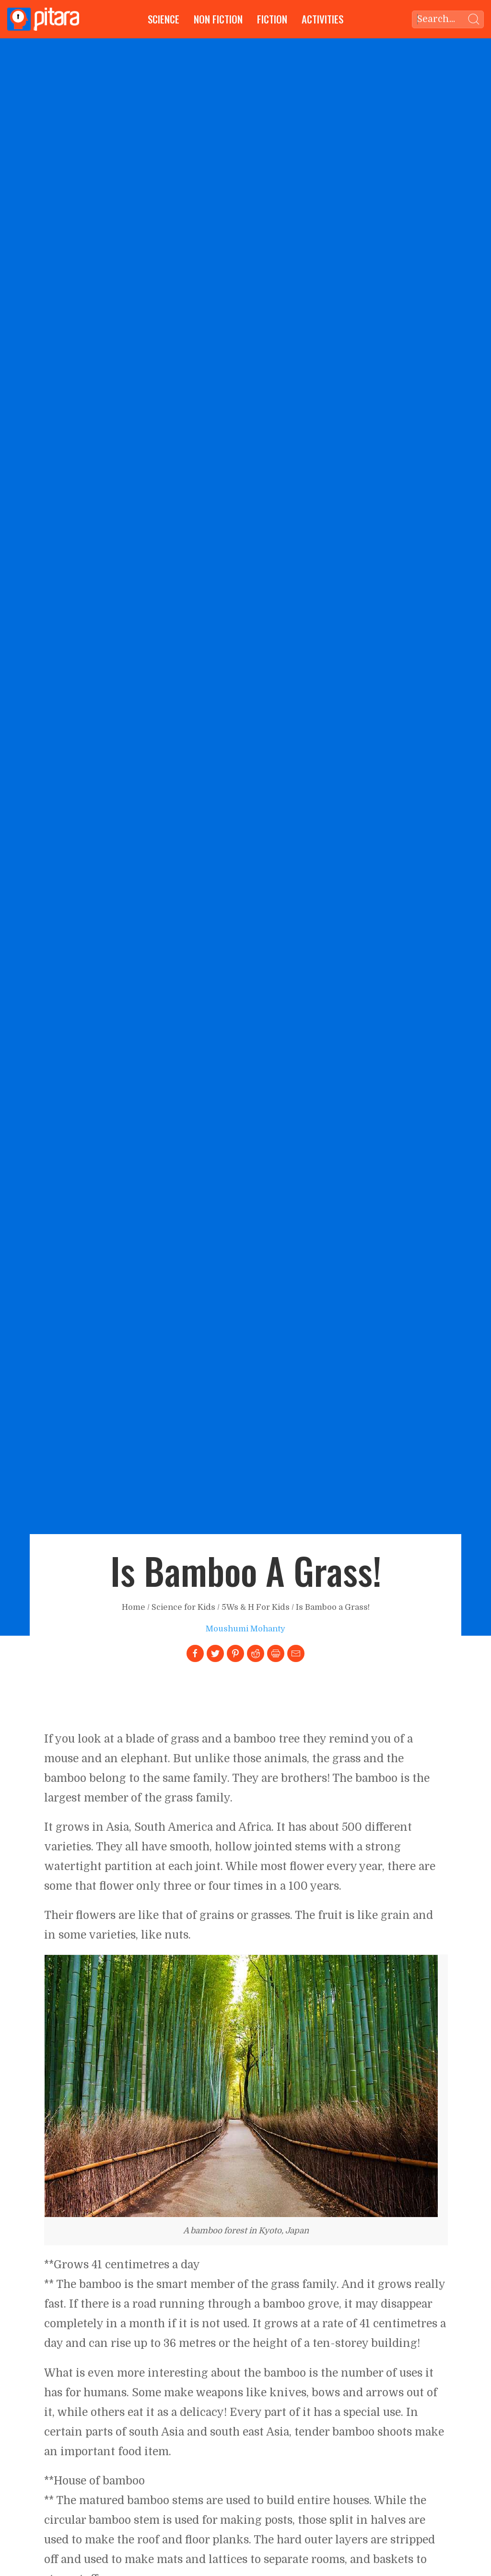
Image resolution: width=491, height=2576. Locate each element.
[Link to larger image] (241, 2085)
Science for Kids (183, 1607)
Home (133, 1607)
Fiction (272, 19)
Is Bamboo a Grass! (333, 1607)
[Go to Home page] (43, 19)
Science (163, 19)
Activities (322, 19)
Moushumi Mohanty (245, 1628)
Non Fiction (218, 19)
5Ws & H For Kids (256, 1607)
